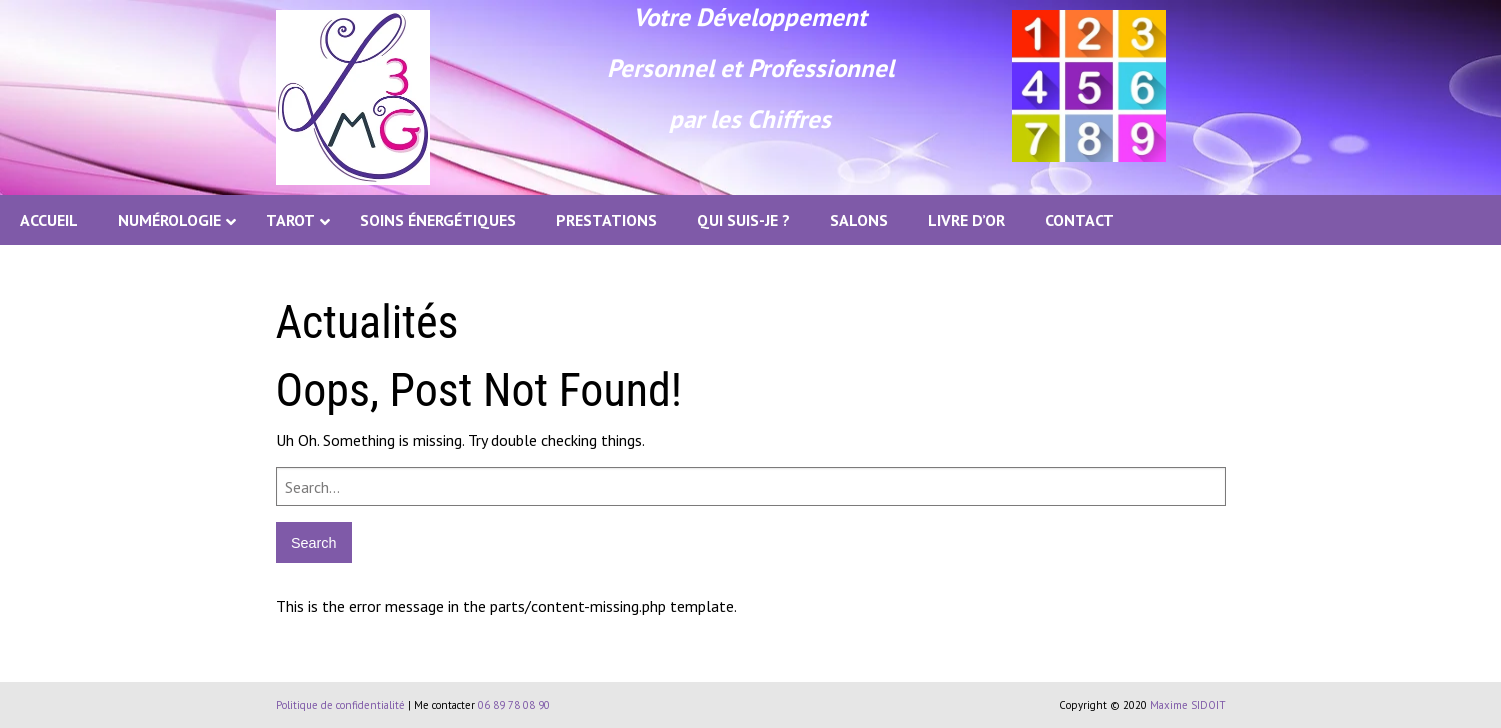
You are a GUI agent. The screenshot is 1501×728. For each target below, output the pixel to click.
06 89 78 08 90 (514, 705)
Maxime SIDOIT (1188, 705)
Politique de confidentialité (340, 705)
